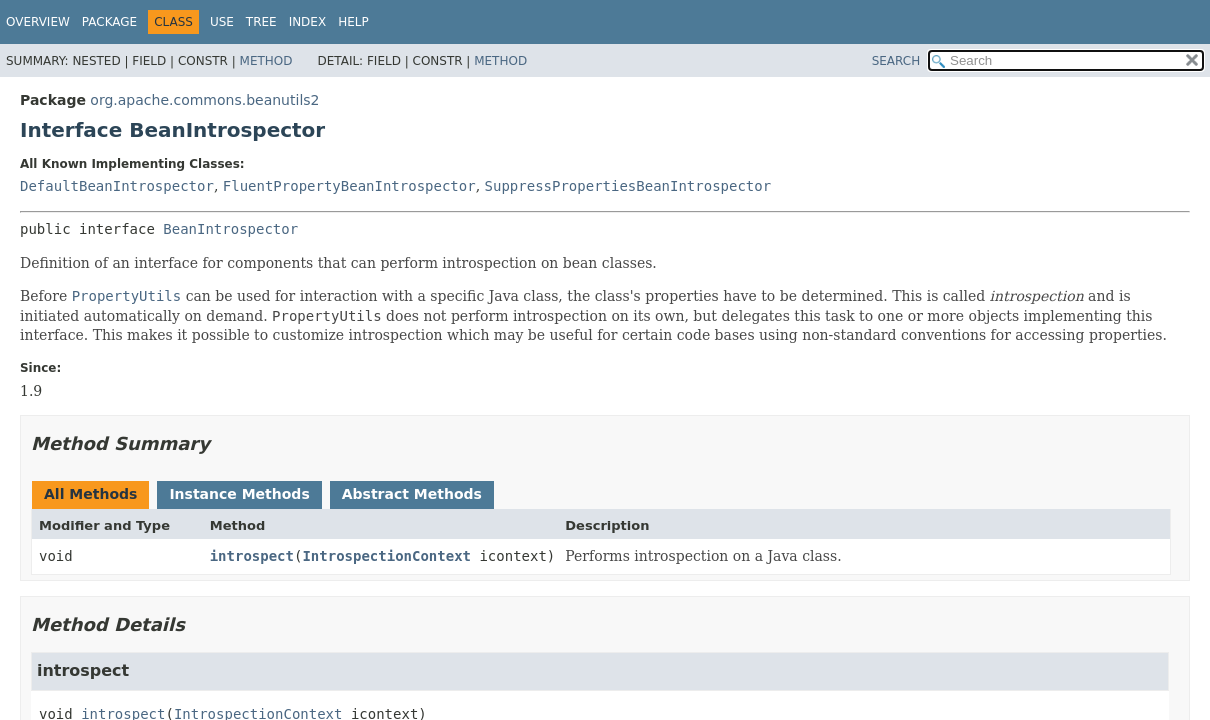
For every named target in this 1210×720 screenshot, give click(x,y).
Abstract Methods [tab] (412, 494)
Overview (38, 22)
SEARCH (896, 61)
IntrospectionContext (386, 556)
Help (353, 22)
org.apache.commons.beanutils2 (204, 100)
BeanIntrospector (230, 229)
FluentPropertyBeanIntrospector (349, 186)
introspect (252, 556)
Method (266, 61)
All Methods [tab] (90, 494)
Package (109, 22)
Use (222, 22)
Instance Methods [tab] (239, 494)
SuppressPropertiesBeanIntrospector (628, 186)
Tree (261, 22)
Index (308, 22)
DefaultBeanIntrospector (117, 186)
